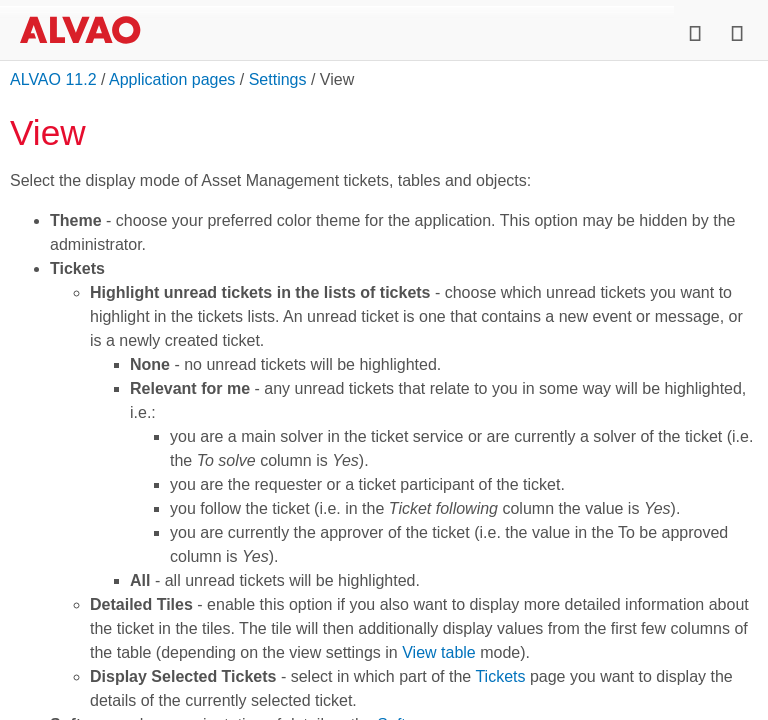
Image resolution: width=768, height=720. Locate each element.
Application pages (172, 79)
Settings (278, 79)
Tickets (500, 676)
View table (439, 652)
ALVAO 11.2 (53, 79)
